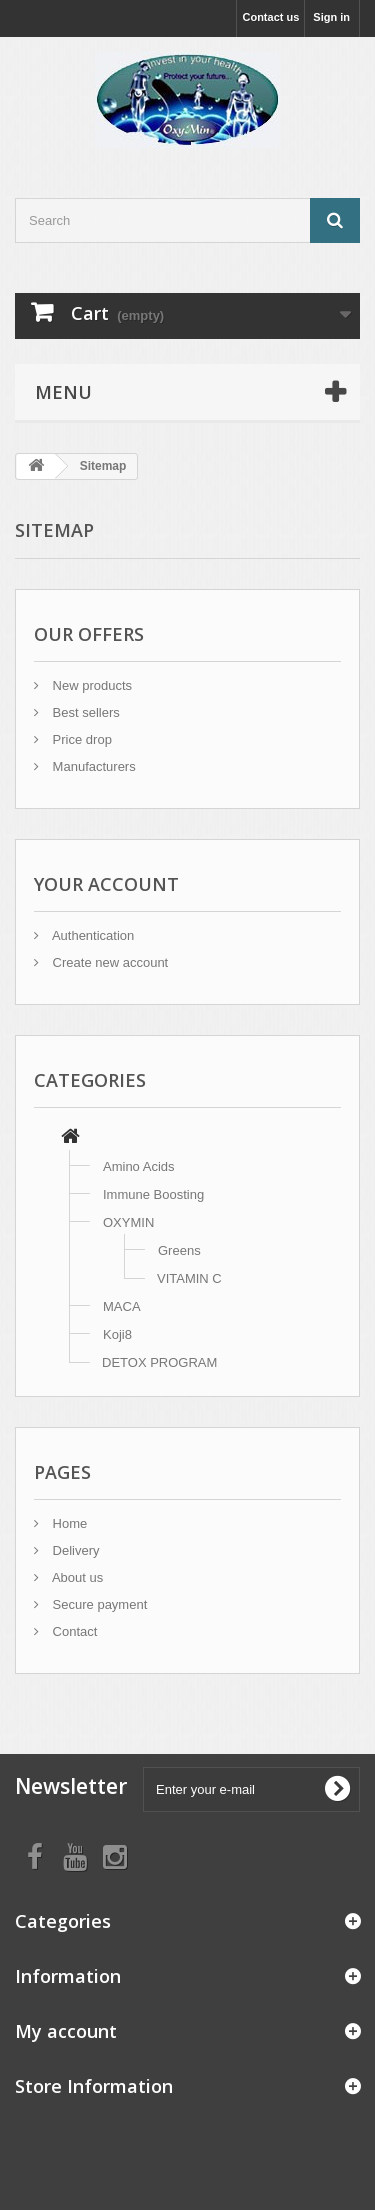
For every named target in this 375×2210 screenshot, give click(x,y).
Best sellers (84, 712)
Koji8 (117, 1334)
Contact (73, 1631)
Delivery (74, 1550)
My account (66, 2031)
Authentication (91, 935)
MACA (122, 1306)
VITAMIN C (189, 1278)
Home (68, 1523)
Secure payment (98, 1604)
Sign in (331, 17)
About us (76, 1577)
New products (90, 685)
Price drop (80, 739)
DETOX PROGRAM (159, 1362)
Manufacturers (92, 766)
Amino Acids (139, 1166)
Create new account (108, 962)
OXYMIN (128, 1222)
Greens (179, 1250)
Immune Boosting (153, 1194)
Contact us (270, 17)
